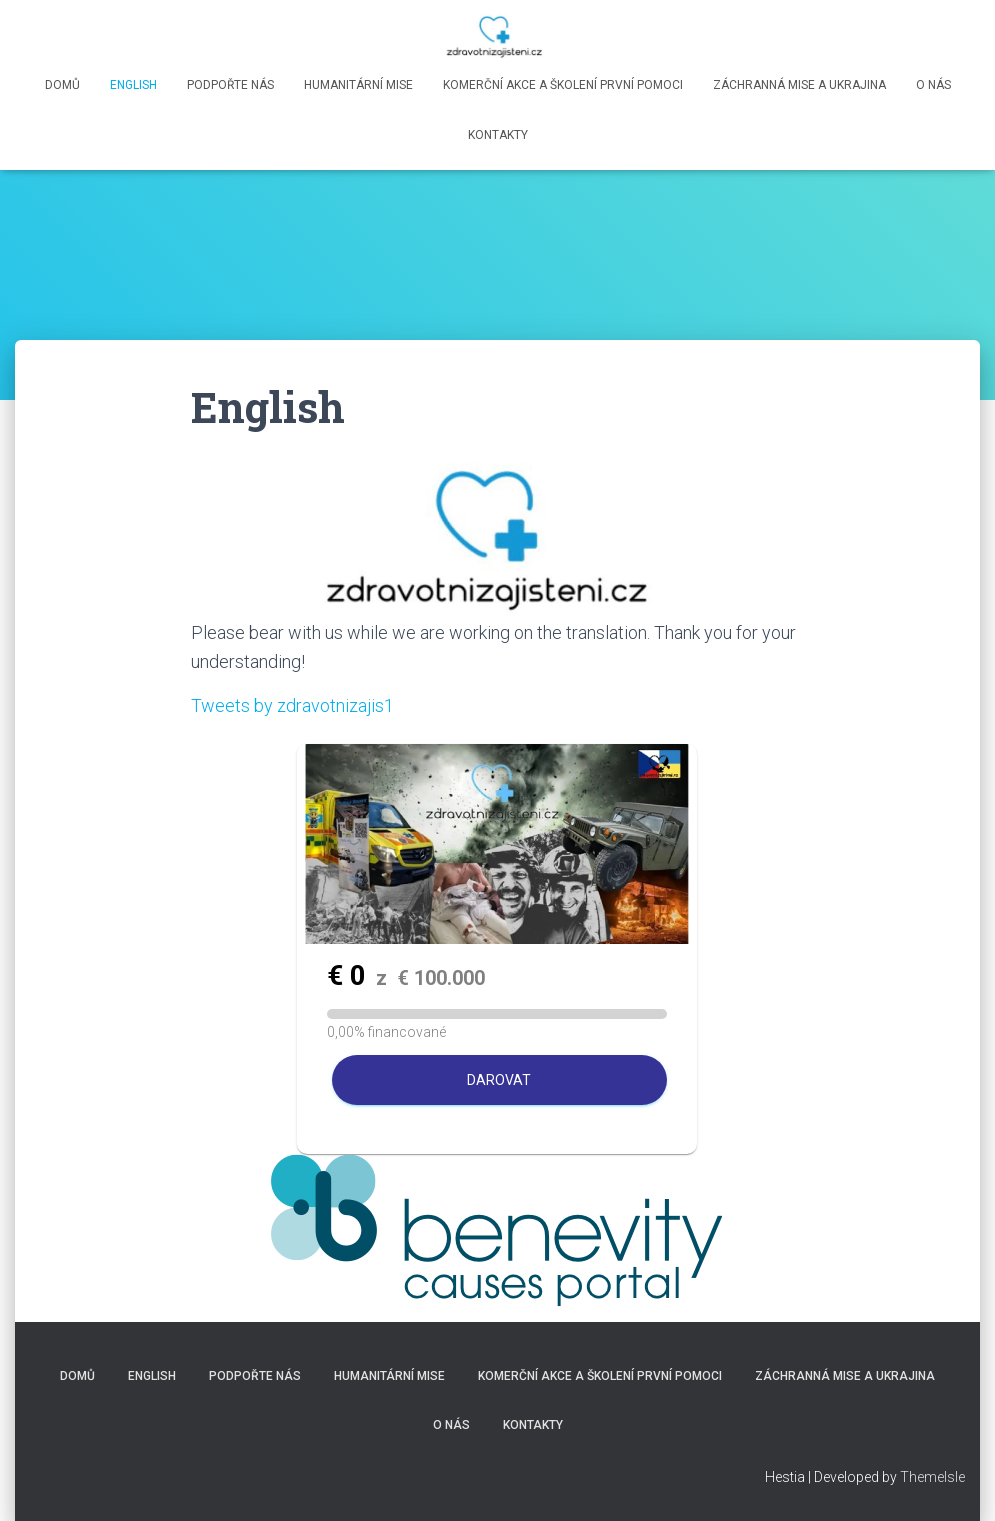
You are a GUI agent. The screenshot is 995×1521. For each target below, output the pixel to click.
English (133, 85)
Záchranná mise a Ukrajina (799, 85)
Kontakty (498, 135)
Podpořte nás (230, 85)
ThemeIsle (932, 1477)
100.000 (441, 978)
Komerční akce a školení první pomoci (563, 85)
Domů (62, 85)
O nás (933, 85)
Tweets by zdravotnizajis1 (292, 705)
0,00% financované (386, 1032)
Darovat (499, 1080)
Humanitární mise (358, 85)
